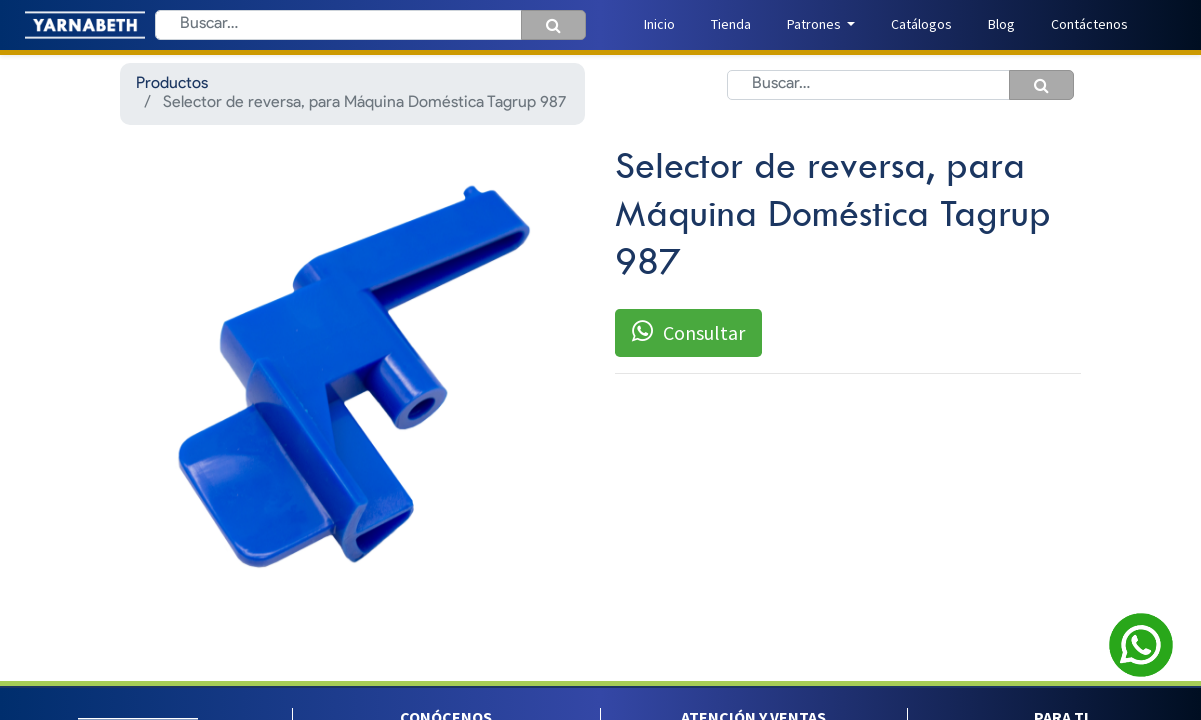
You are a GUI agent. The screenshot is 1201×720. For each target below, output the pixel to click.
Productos (172, 84)
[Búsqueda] (553, 25)
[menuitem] (659, 24)
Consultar (688, 332)
